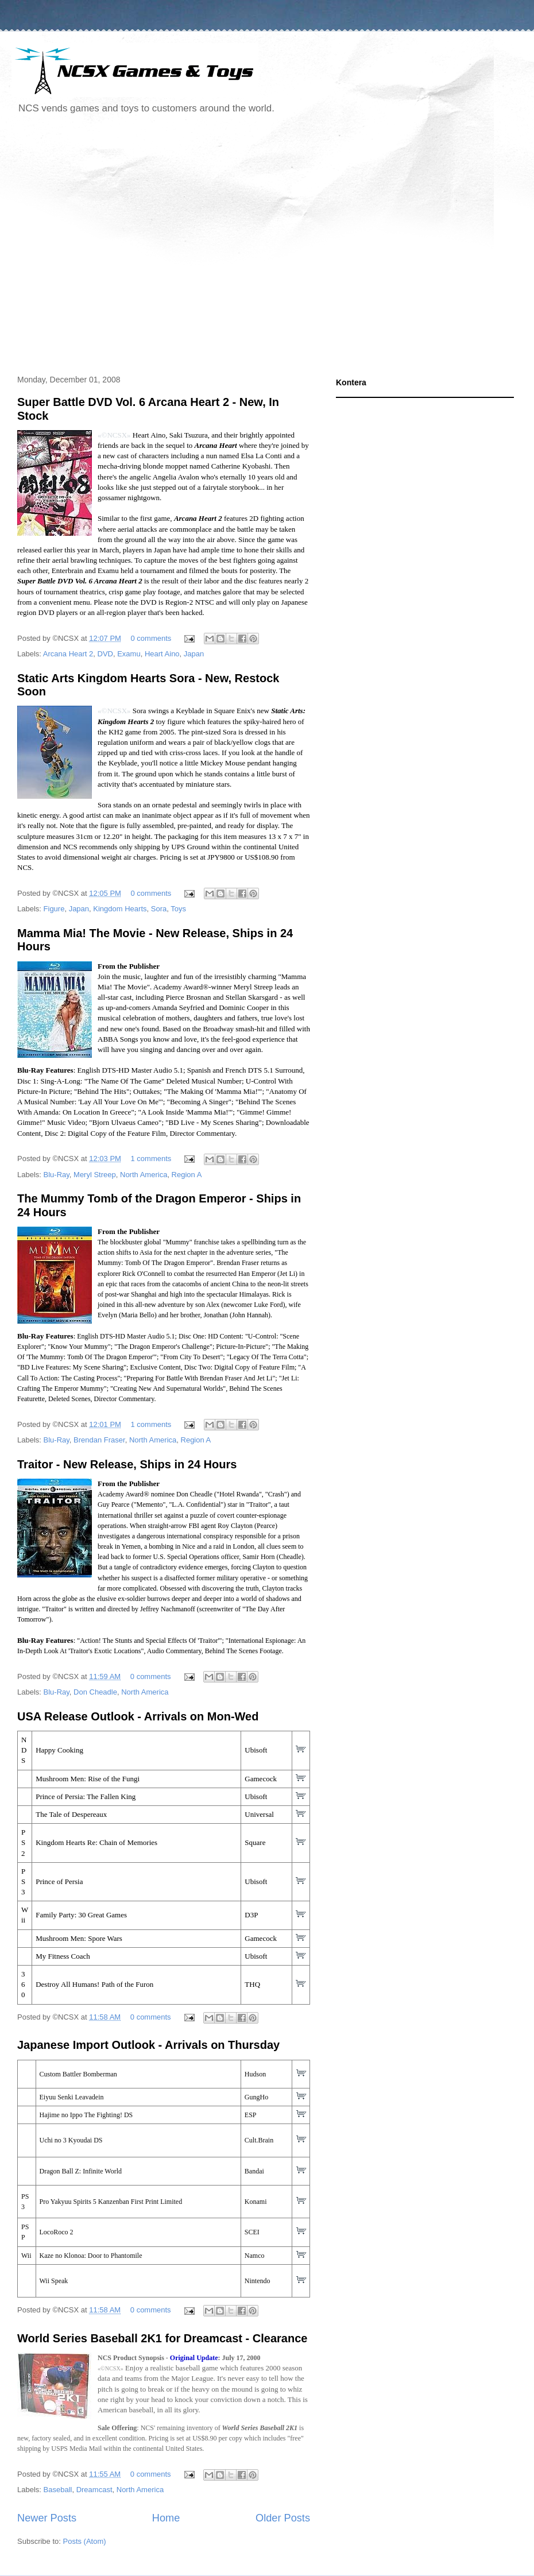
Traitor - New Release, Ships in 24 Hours (127, 1464)
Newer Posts (46, 2518)
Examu (128, 653)
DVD (105, 653)
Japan (194, 653)
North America (143, 1174)
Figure (54, 908)
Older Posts (283, 2518)
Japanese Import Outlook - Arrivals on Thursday (148, 2045)
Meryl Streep (94, 1174)
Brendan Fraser (99, 1440)
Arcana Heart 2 (68, 653)
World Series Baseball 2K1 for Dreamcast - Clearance (162, 2338)
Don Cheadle (95, 1692)
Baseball (58, 2489)
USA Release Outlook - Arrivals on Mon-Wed (137, 1716)
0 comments (151, 638)
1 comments (151, 1158)
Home (166, 2518)
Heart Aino (162, 653)
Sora (159, 908)
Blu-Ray (56, 1174)
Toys (178, 908)
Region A (187, 1174)
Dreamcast (94, 2489)
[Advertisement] (109, 246)
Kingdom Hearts (119, 908)
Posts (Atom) (84, 2541)
